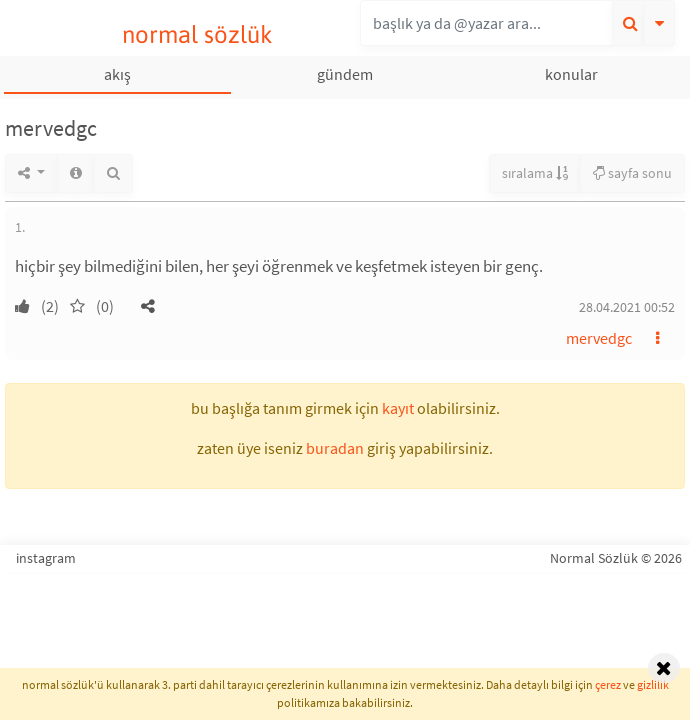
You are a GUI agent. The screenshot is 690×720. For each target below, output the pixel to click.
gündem (345, 74)
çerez (608, 684)
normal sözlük (197, 34)
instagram (46, 558)
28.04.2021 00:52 (627, 307)
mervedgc (599, 338)
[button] (148, 306)
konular (571, 74)
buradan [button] (335, 448)
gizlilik (653, 684)
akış (117, 74)
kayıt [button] (398, 408)
